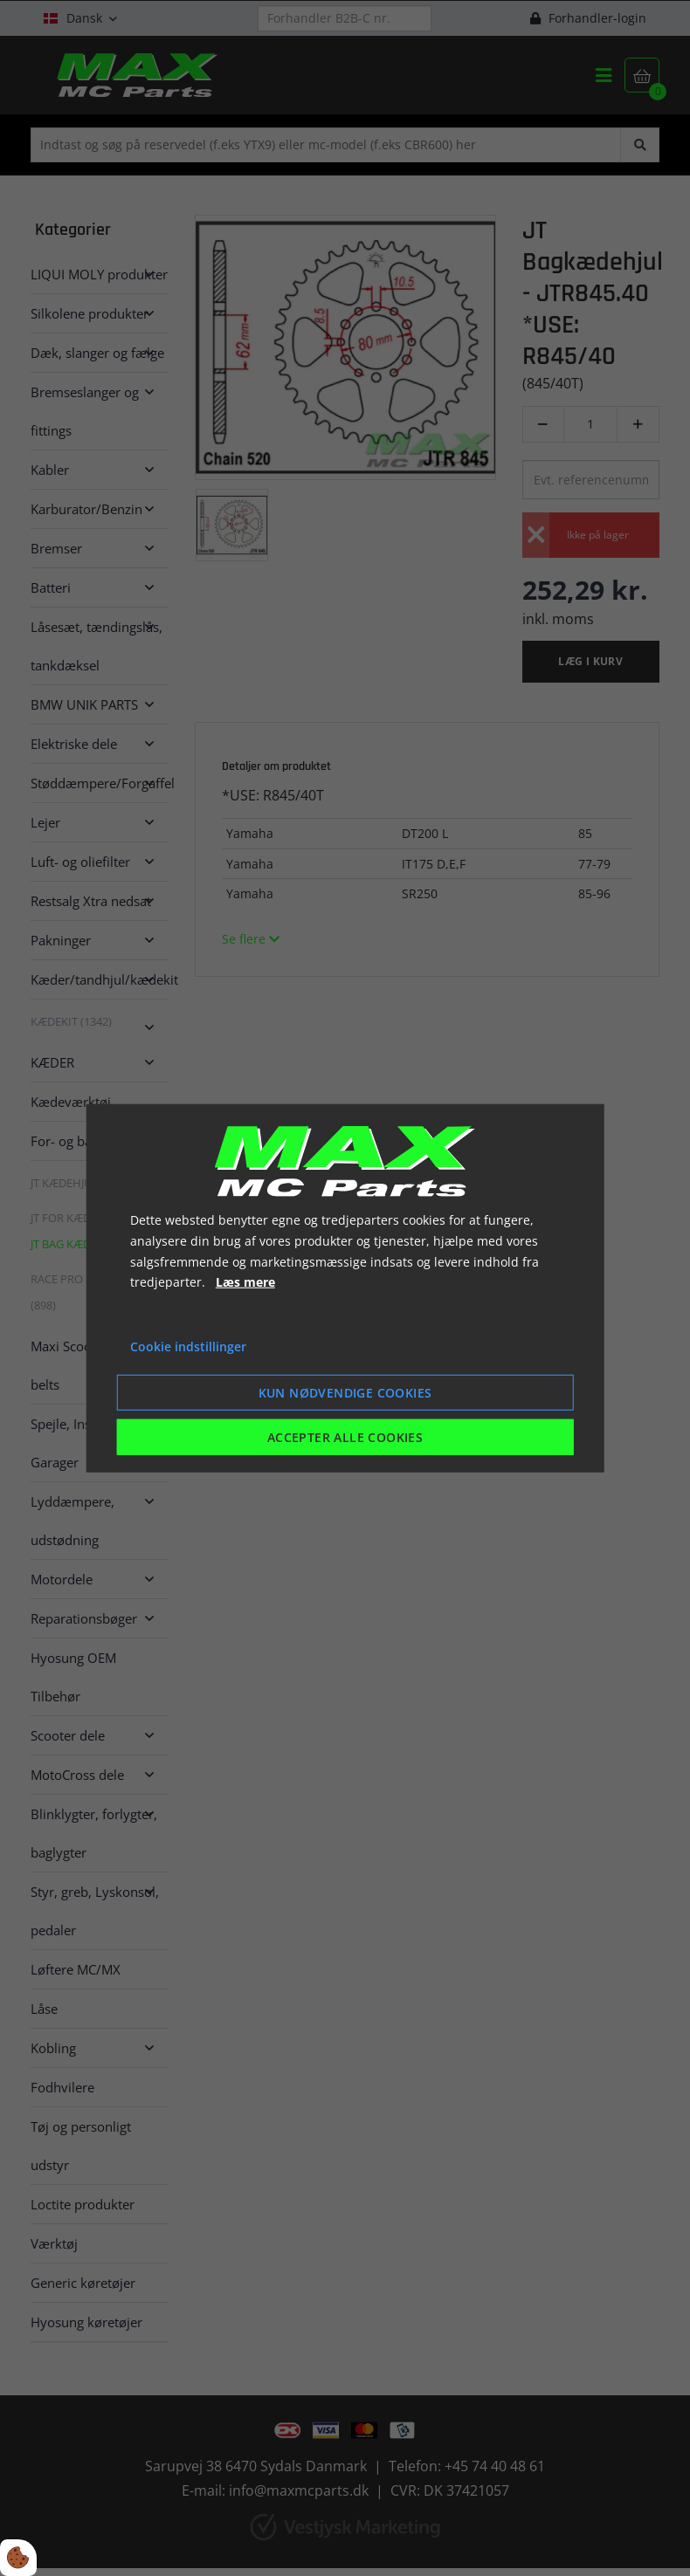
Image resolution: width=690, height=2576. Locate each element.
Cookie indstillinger (188, 1346)
